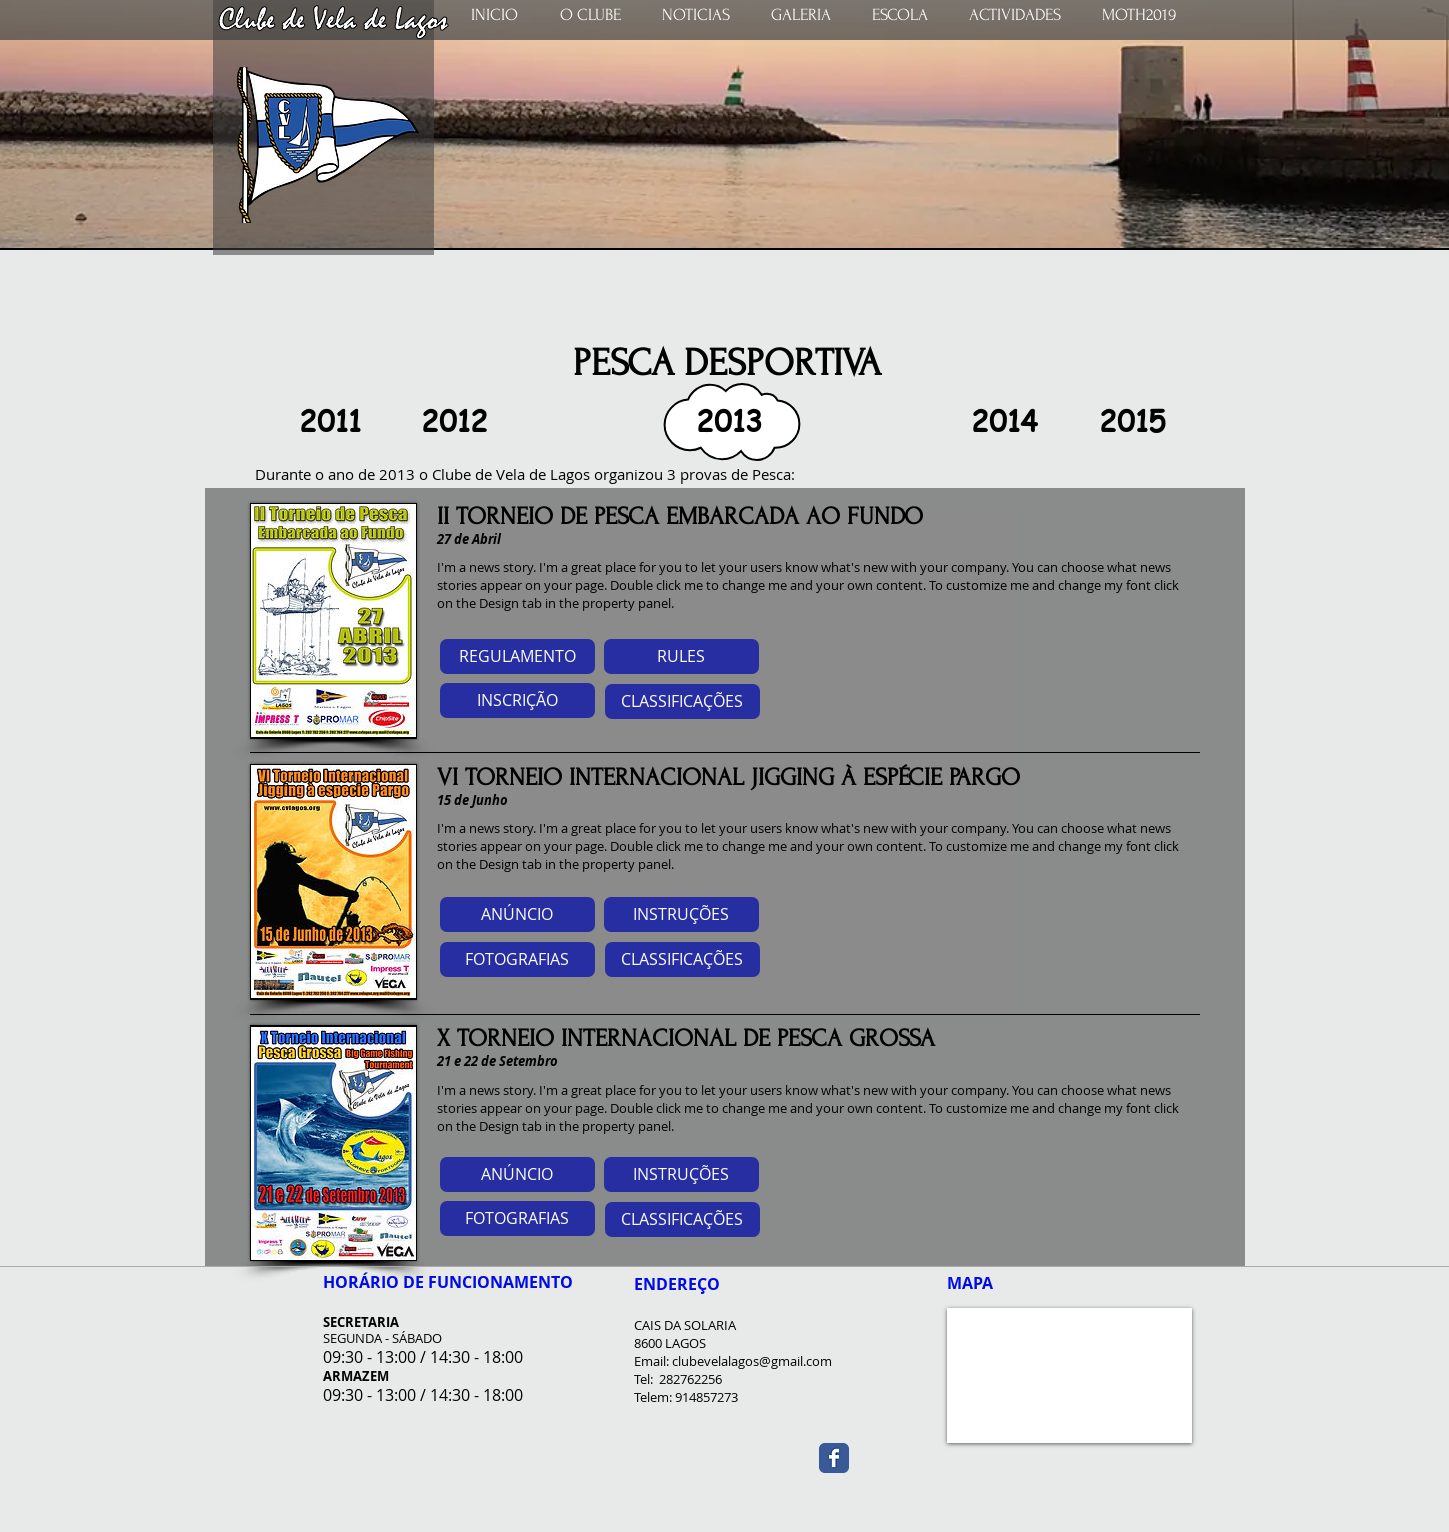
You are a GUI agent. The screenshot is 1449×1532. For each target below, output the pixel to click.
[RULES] (681, 656)
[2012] (455, 421)
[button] (730, 421)
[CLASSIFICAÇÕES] (682, 701)
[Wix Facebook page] (834, 1458)
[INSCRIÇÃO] (517, 700)
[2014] (1005, 421)
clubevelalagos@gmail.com (752, 1361)
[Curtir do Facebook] (1090, 1453)
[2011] (330, 421)
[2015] (1133, 421)
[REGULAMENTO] (517, 656)
